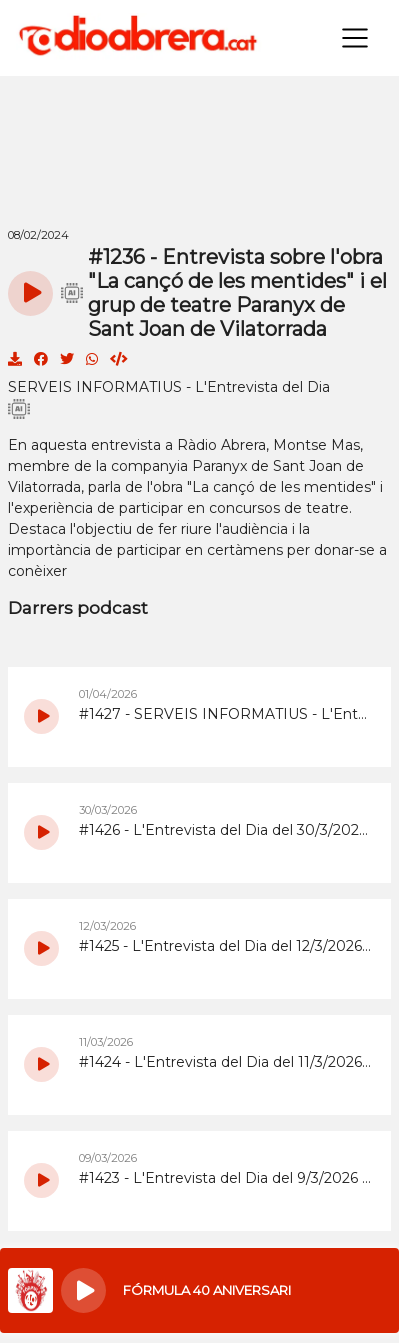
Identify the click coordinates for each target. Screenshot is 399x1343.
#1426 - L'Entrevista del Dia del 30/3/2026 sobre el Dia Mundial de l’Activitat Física (225, 830)
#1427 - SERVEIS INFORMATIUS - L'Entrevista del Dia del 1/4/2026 (225, 714)
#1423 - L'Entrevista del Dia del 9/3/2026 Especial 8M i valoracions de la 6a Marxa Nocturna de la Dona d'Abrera (225, 1178)
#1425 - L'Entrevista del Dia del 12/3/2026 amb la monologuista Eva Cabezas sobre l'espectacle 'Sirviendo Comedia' (225, 946)
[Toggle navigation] (355, 38)
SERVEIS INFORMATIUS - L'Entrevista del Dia (169, 387)
